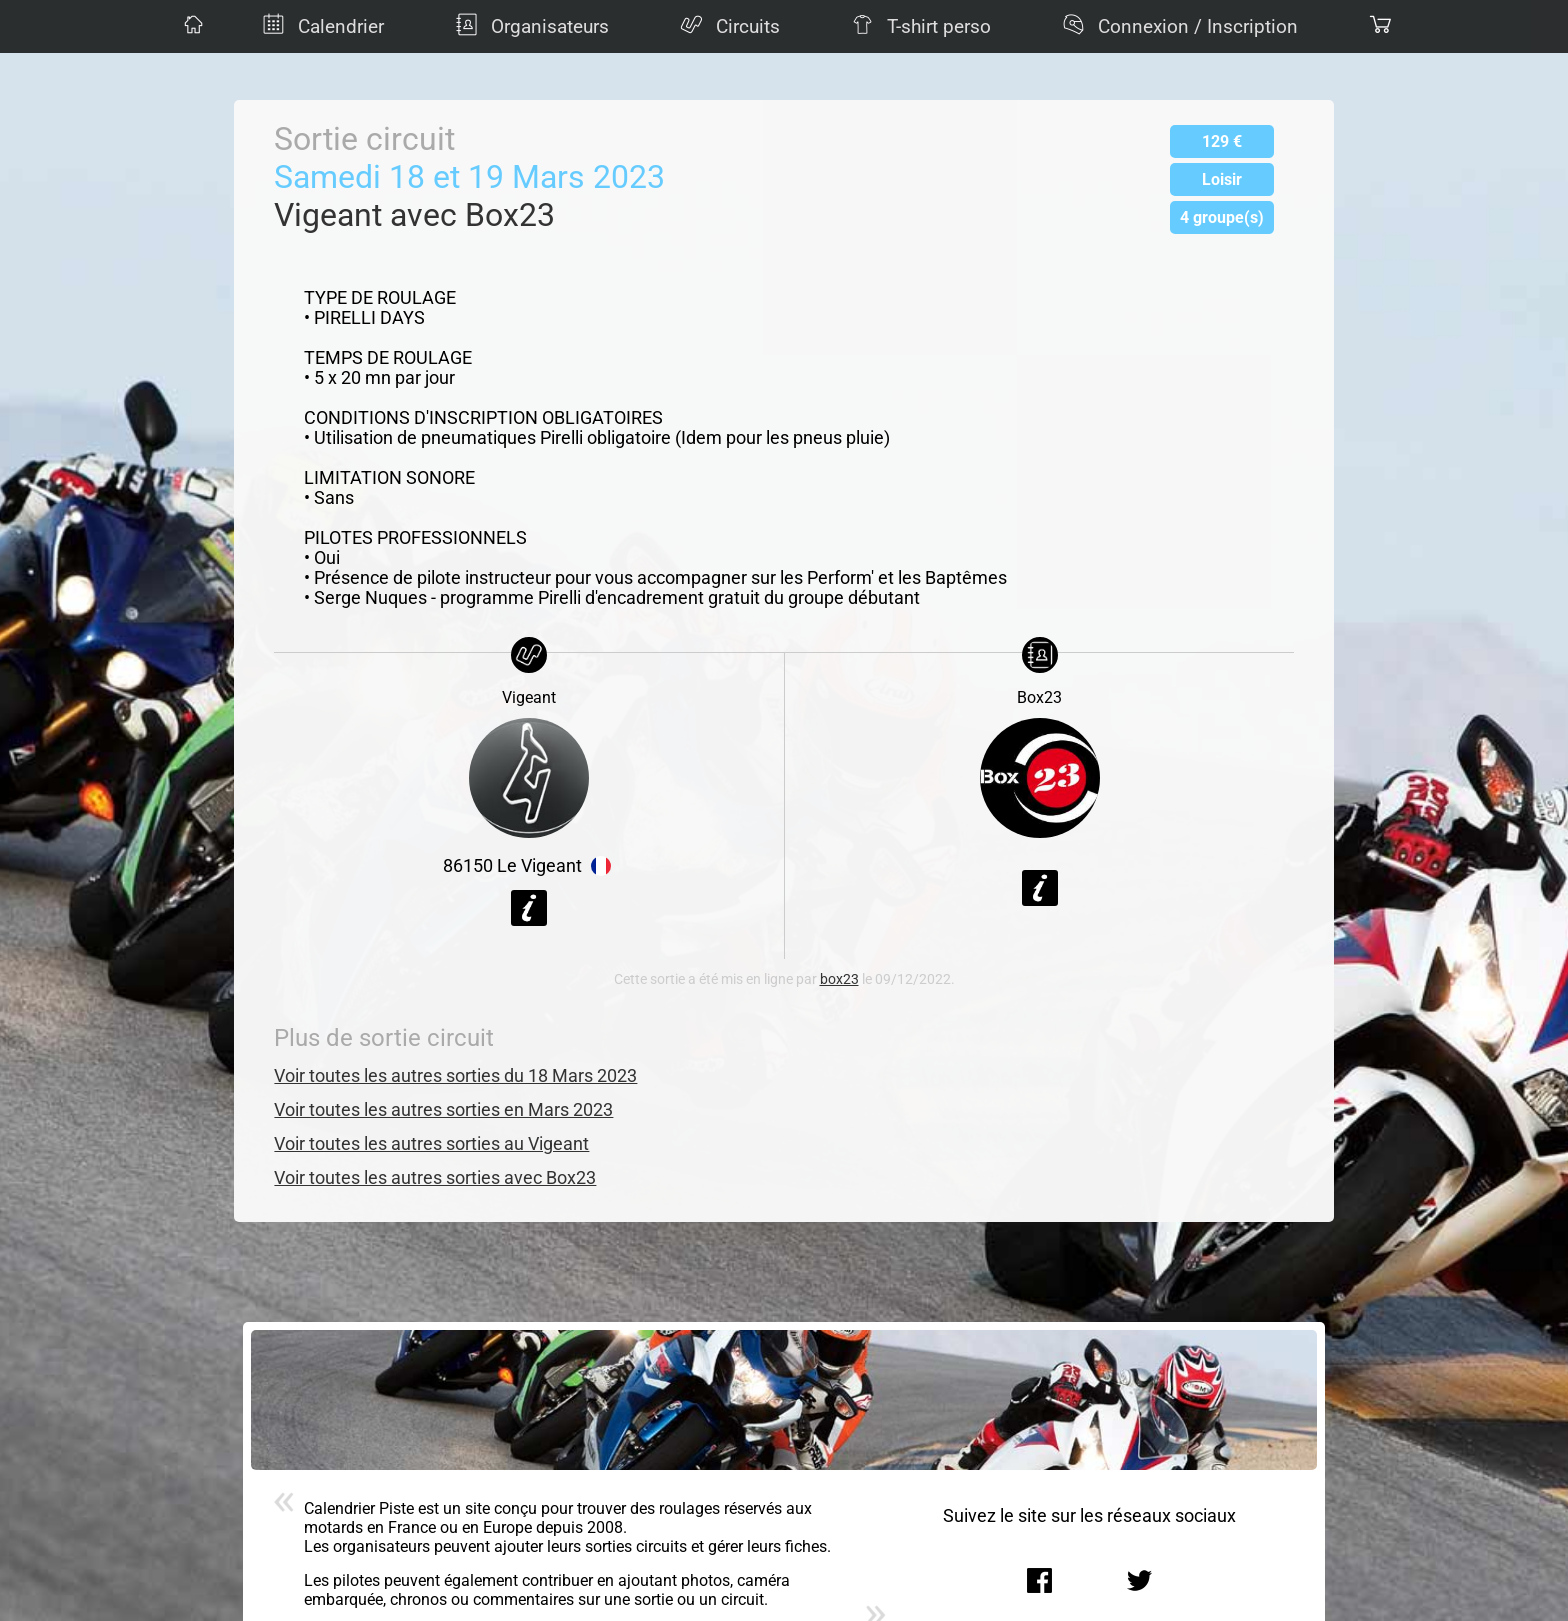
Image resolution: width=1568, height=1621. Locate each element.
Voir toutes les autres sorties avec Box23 (435, 1178)
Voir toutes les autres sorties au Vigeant (431, 1144)
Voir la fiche (529, 908)
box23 (839, 979)
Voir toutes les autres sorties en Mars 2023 (443, 1110)
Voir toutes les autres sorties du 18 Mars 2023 (455, 1076)
